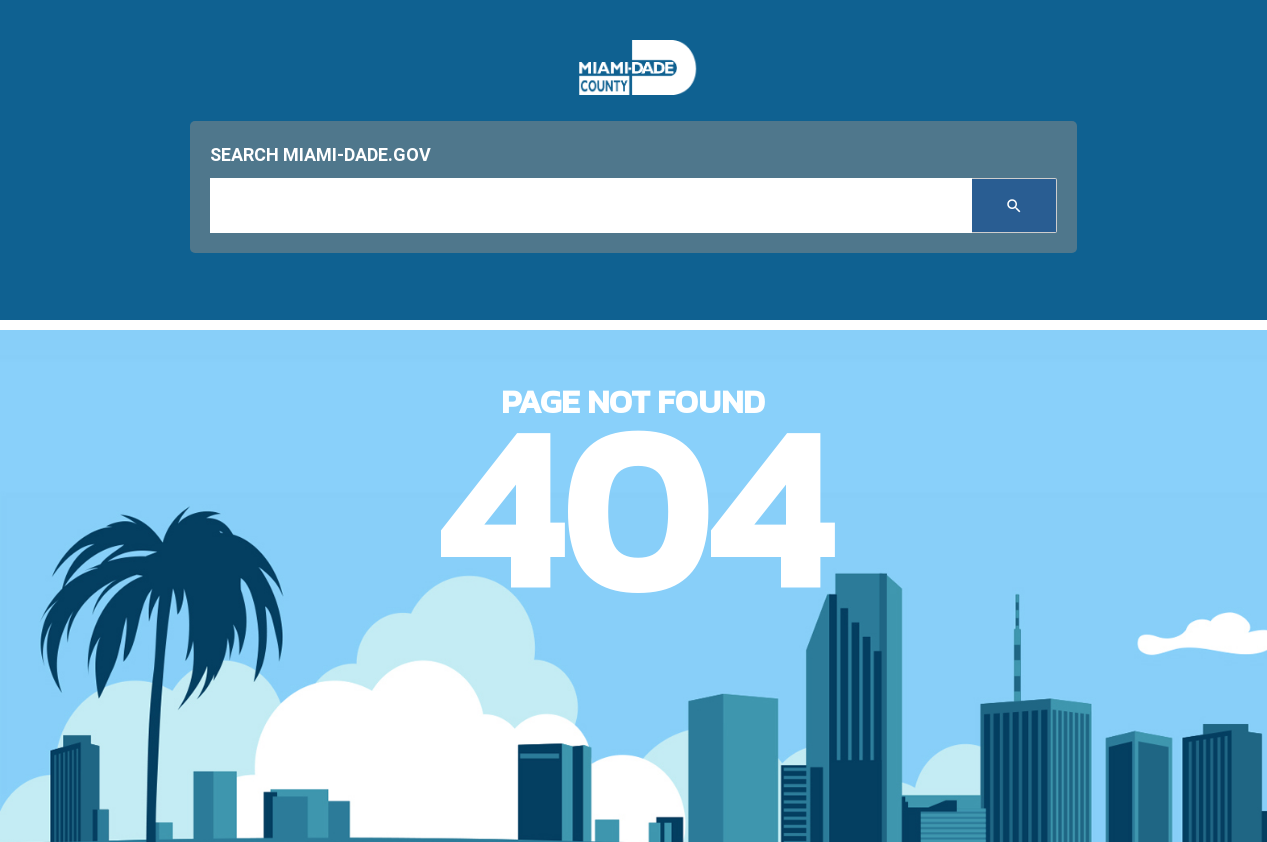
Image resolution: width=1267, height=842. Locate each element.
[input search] (591, 205)
